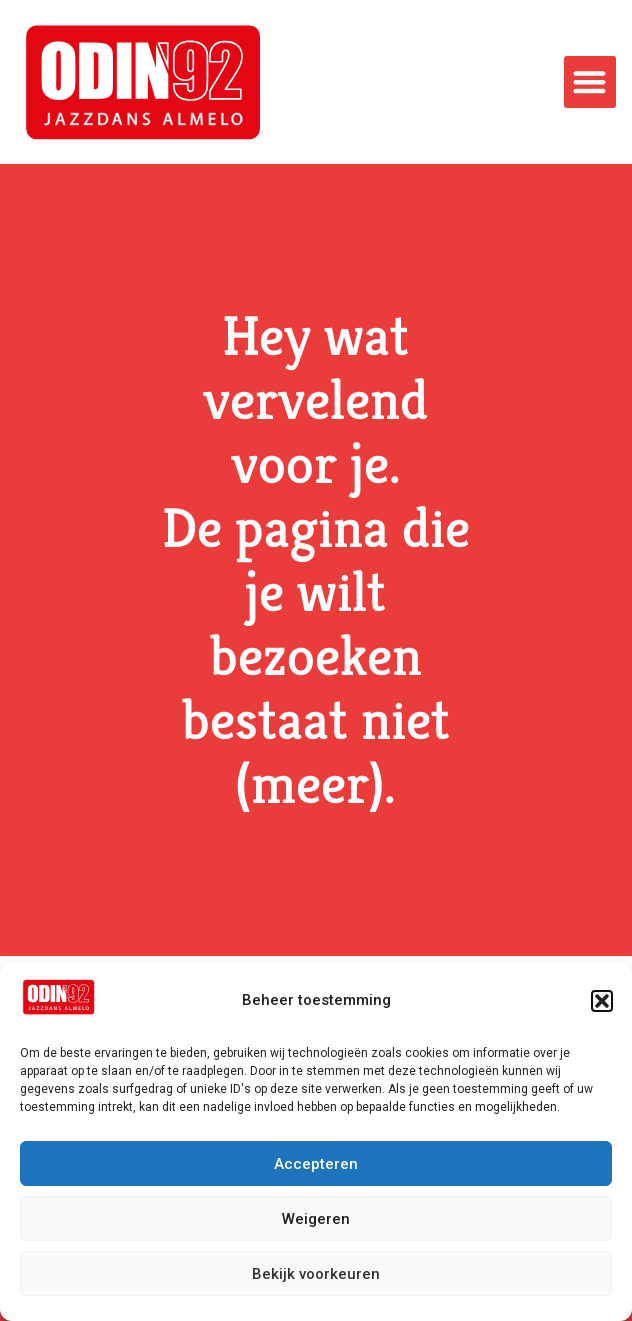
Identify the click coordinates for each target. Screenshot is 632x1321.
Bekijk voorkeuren (316, 1274)
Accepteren (316, 1164)
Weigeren (316, 1219)
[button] (602, 1001)
